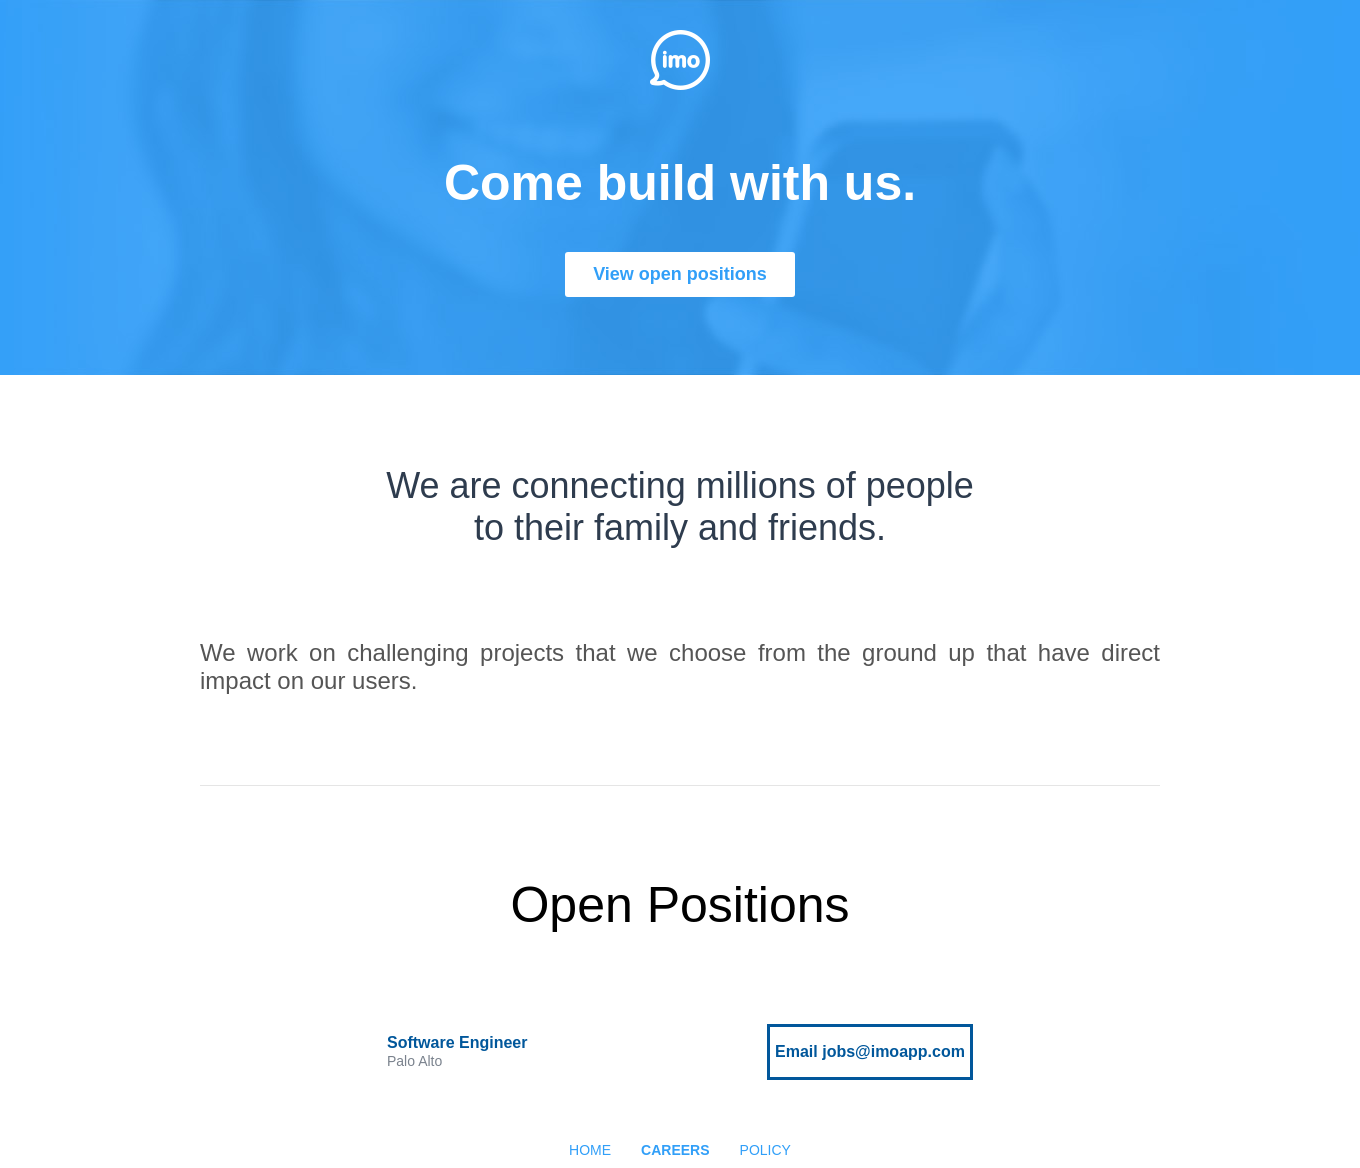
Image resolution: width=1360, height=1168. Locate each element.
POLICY (765, 1150)
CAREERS (675, 1150)
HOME (590, 1150)
